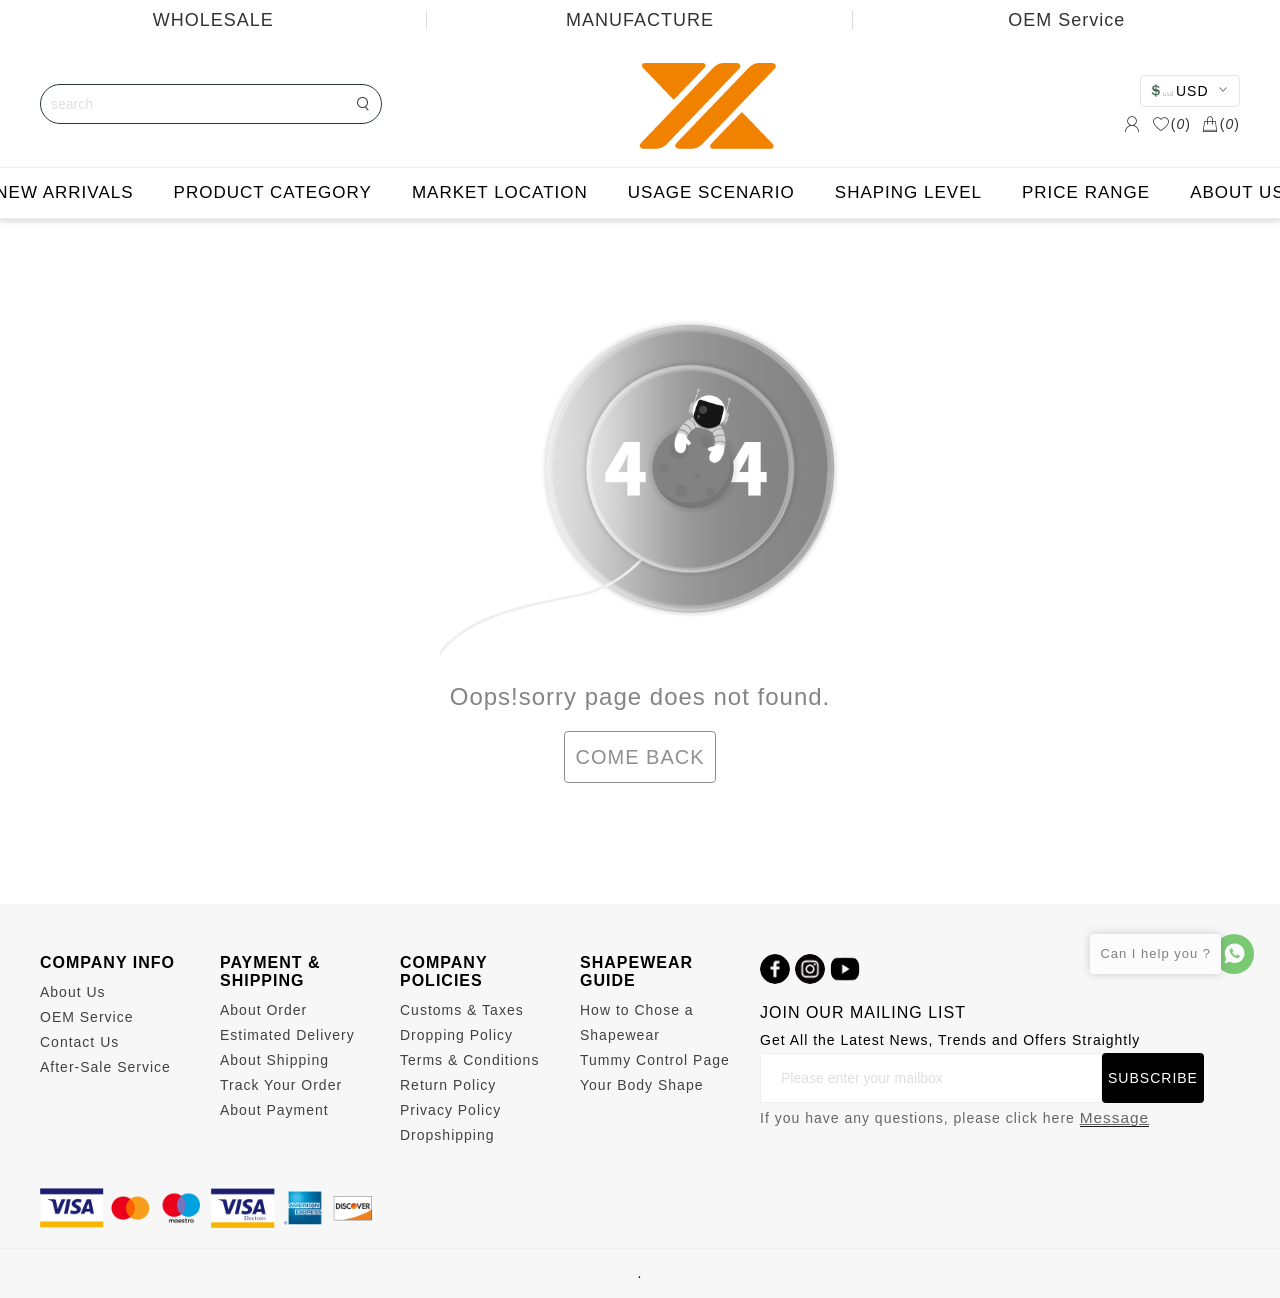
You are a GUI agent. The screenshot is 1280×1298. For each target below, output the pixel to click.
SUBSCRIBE (1153, 1078)
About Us (73, 992)
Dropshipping (447, 1135)
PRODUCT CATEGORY (273, 192)
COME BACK (639, 757)
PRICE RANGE (1086, 192)
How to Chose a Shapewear (637, 1022)
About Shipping (274, 1060)
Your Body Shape (641, 1085)
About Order (263, 1010)
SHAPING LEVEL (908, 192)
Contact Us (79, 1042)
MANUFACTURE (640, 20)
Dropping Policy (456, 1035)
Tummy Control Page (655, 1060)
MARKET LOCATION (500, 192)
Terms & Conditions (469, 1060)
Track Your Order (281, 1085)
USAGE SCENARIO (711, 192)
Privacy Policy (450, 1110)
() (1171, 124)
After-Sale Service (105, 1067)
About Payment (274, 1110)
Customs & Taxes (462, 1010)
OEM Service (86, 1017)
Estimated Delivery (287, 1035)
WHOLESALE (213, 20)
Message (1114, 1117)
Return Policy (448, 1085)
